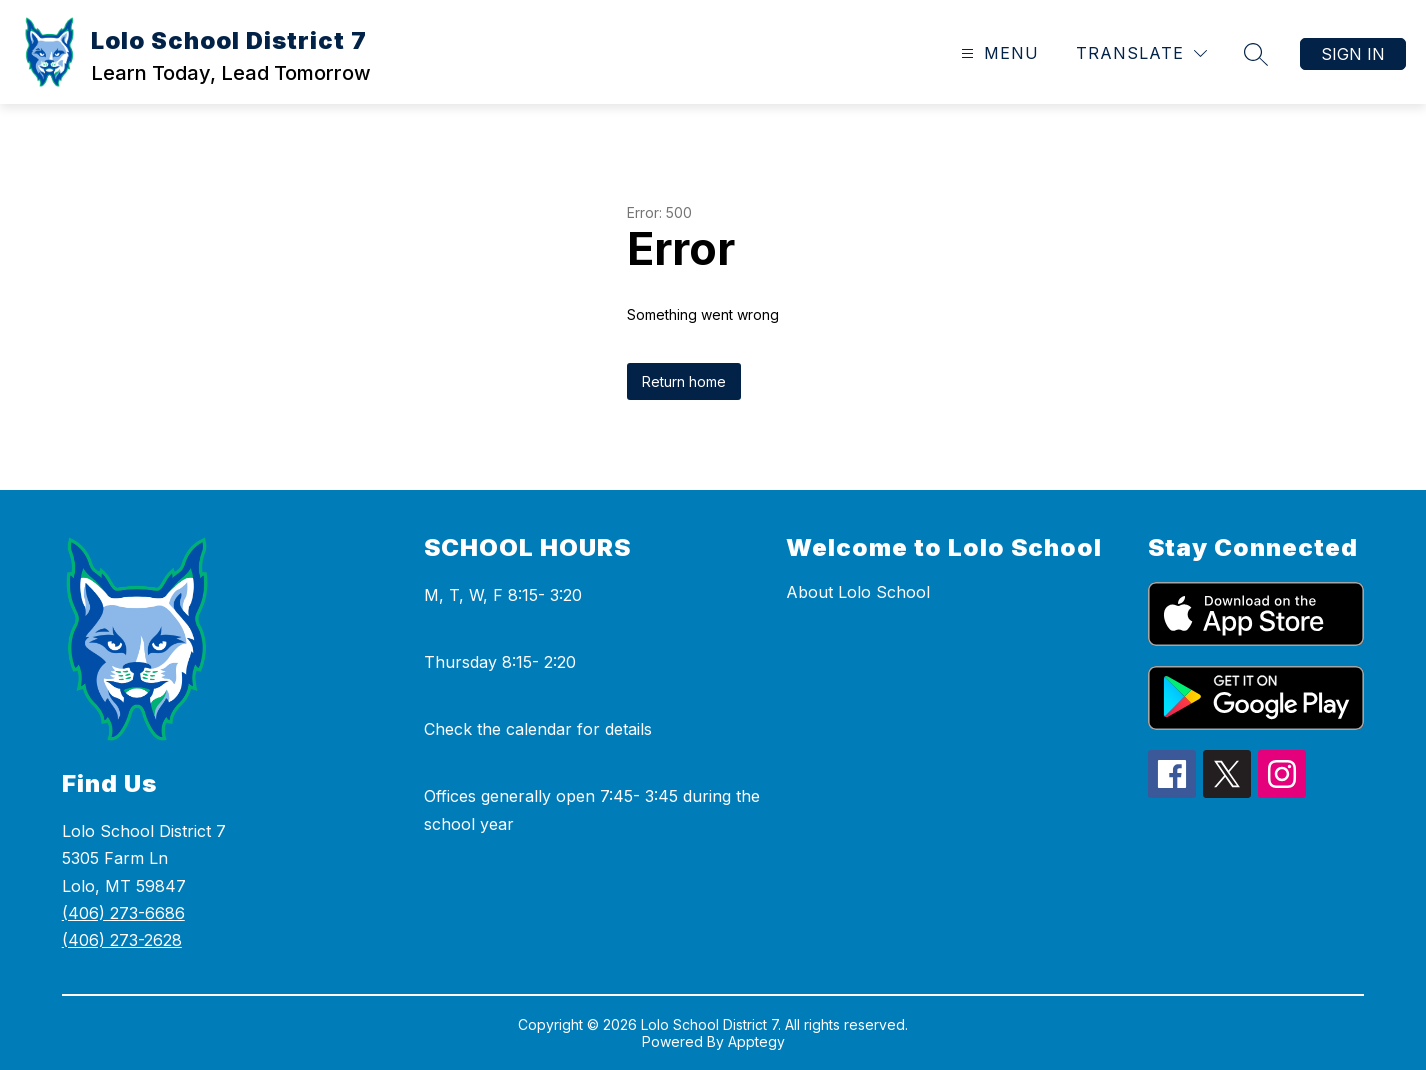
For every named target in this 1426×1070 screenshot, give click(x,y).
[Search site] (1256, 54)
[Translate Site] (1141, 53)
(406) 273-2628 (122, 940)
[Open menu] (997, 53)
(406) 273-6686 (123, 913)
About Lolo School (858, 592)
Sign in (1353, 54)
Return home (684, 381)
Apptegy (756, 1041)
